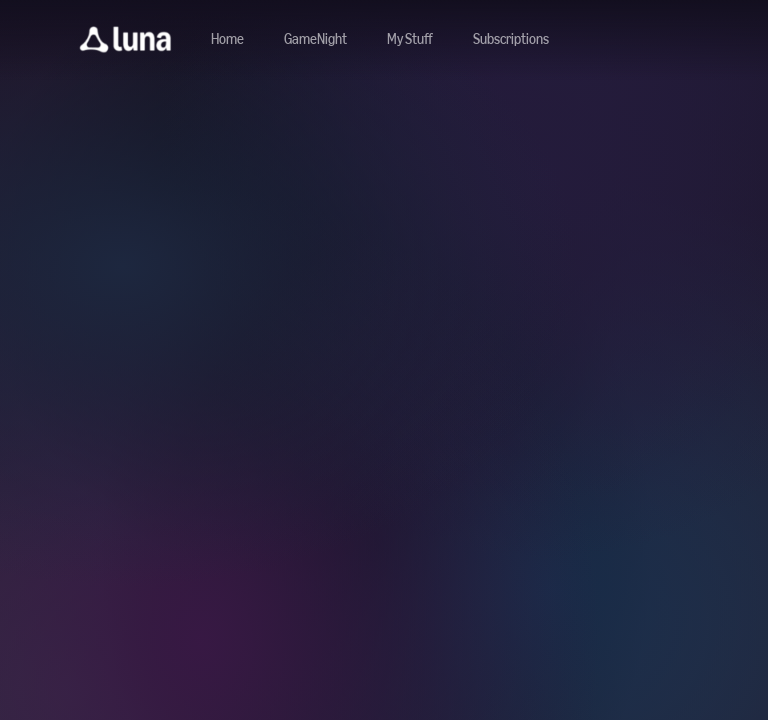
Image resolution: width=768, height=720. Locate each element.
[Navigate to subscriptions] (511, 40)
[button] (125, 40)
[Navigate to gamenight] (315, 40)
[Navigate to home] (227, 40)
